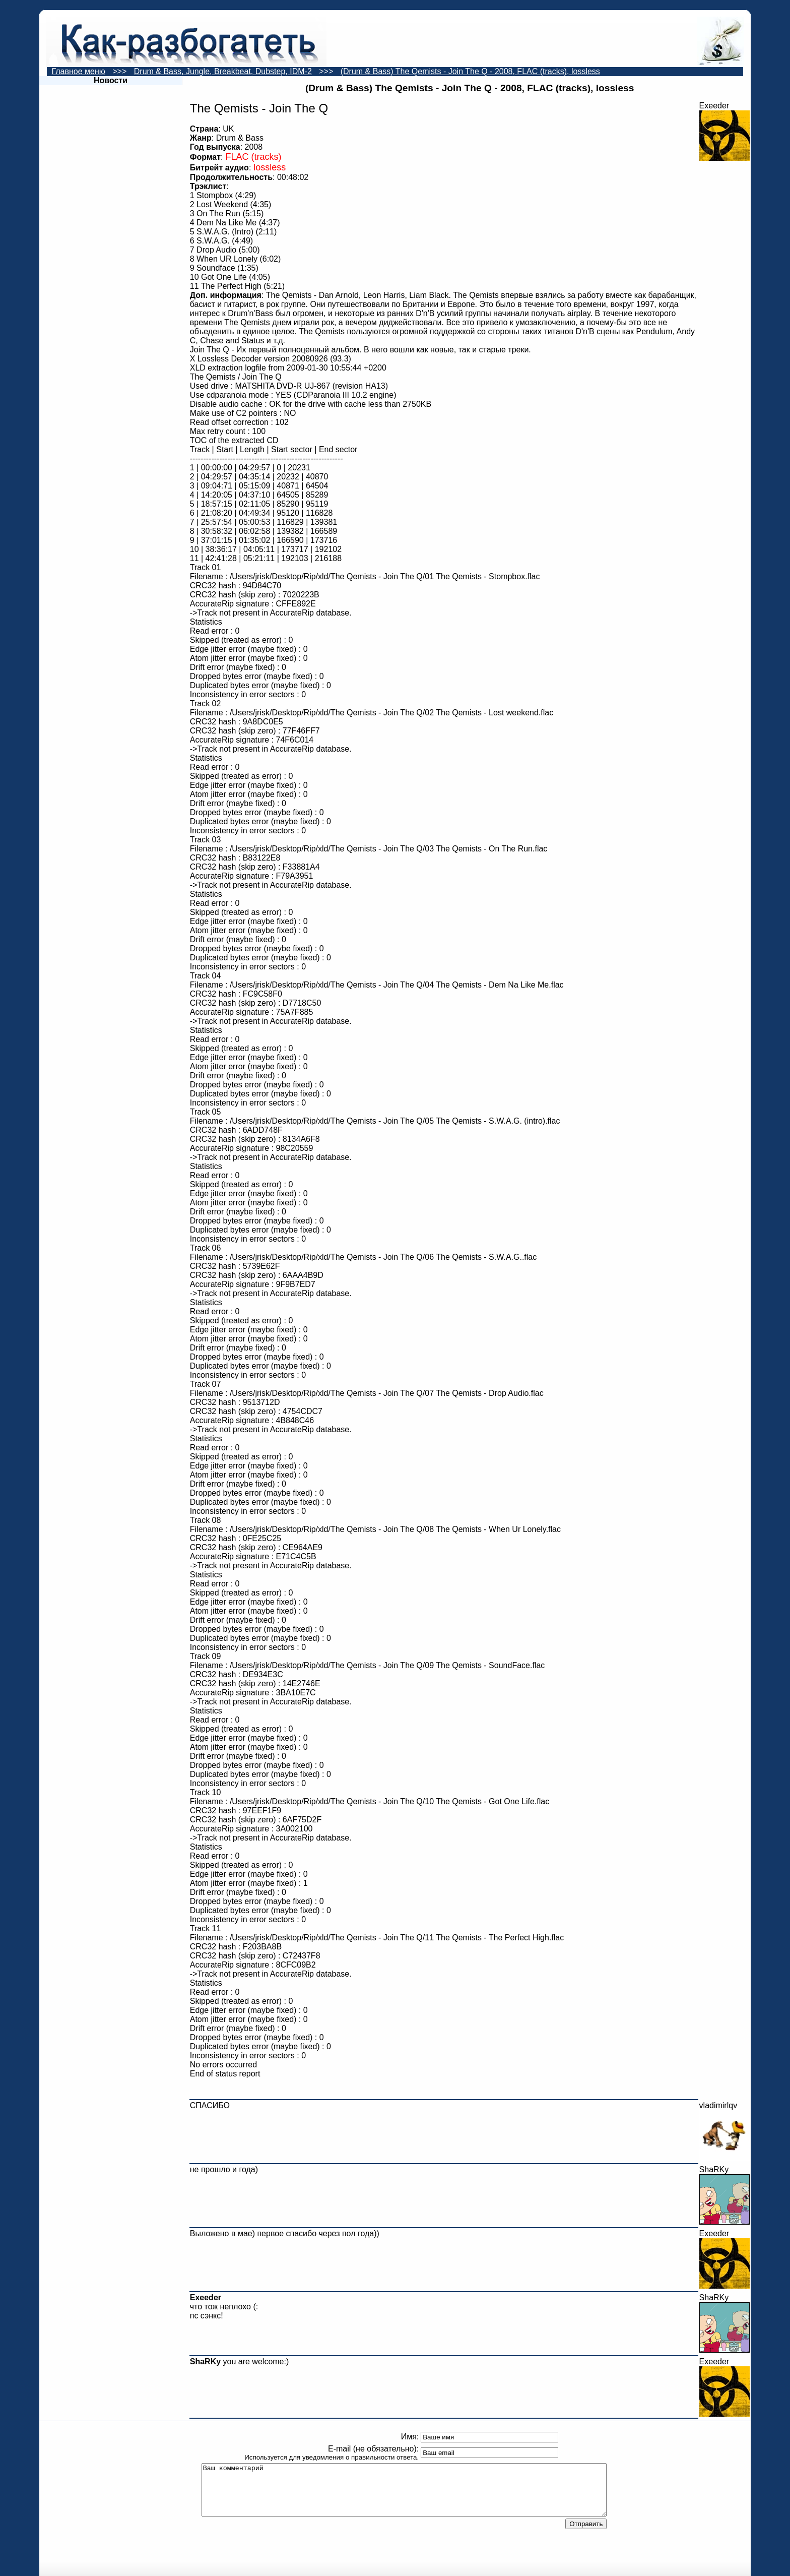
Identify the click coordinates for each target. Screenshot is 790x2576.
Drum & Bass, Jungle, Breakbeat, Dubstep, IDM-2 (223, 71)
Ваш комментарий (404, 2490)
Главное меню (78, 71)
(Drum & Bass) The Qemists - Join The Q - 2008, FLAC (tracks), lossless (470, 71)
